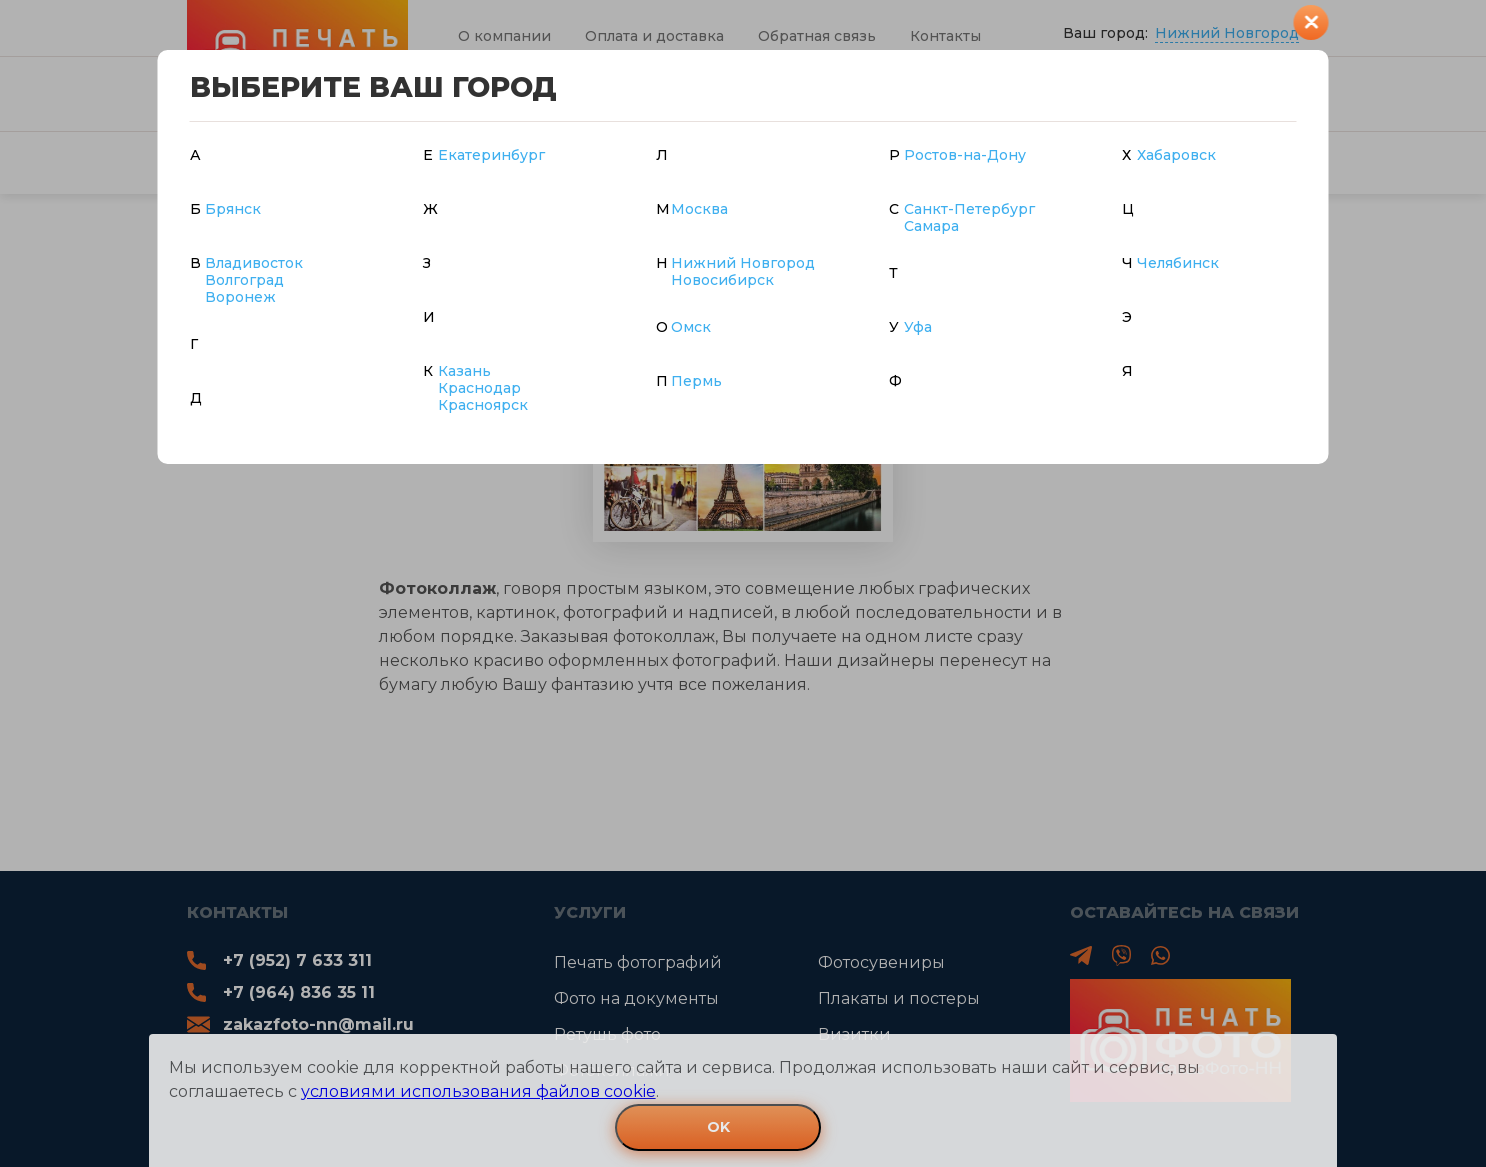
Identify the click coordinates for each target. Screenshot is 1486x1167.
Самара (931, 226)
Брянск (233, 209)
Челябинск (1178, 263)
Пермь (696, 381)
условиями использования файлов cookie (478, 1091)
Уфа (918, 327)
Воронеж (240, 297)
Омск (691, 327)
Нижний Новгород (743, 263)
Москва (699, 209)
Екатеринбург (491, 155)
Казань (464, 371)
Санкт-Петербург (969, 209)
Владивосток (254, 263)
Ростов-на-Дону (965, 155)
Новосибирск (722, 280)
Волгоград (244, 280)
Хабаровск (1176, 155)
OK (718, 1127)
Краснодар (479, 388)
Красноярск (483, 405)
